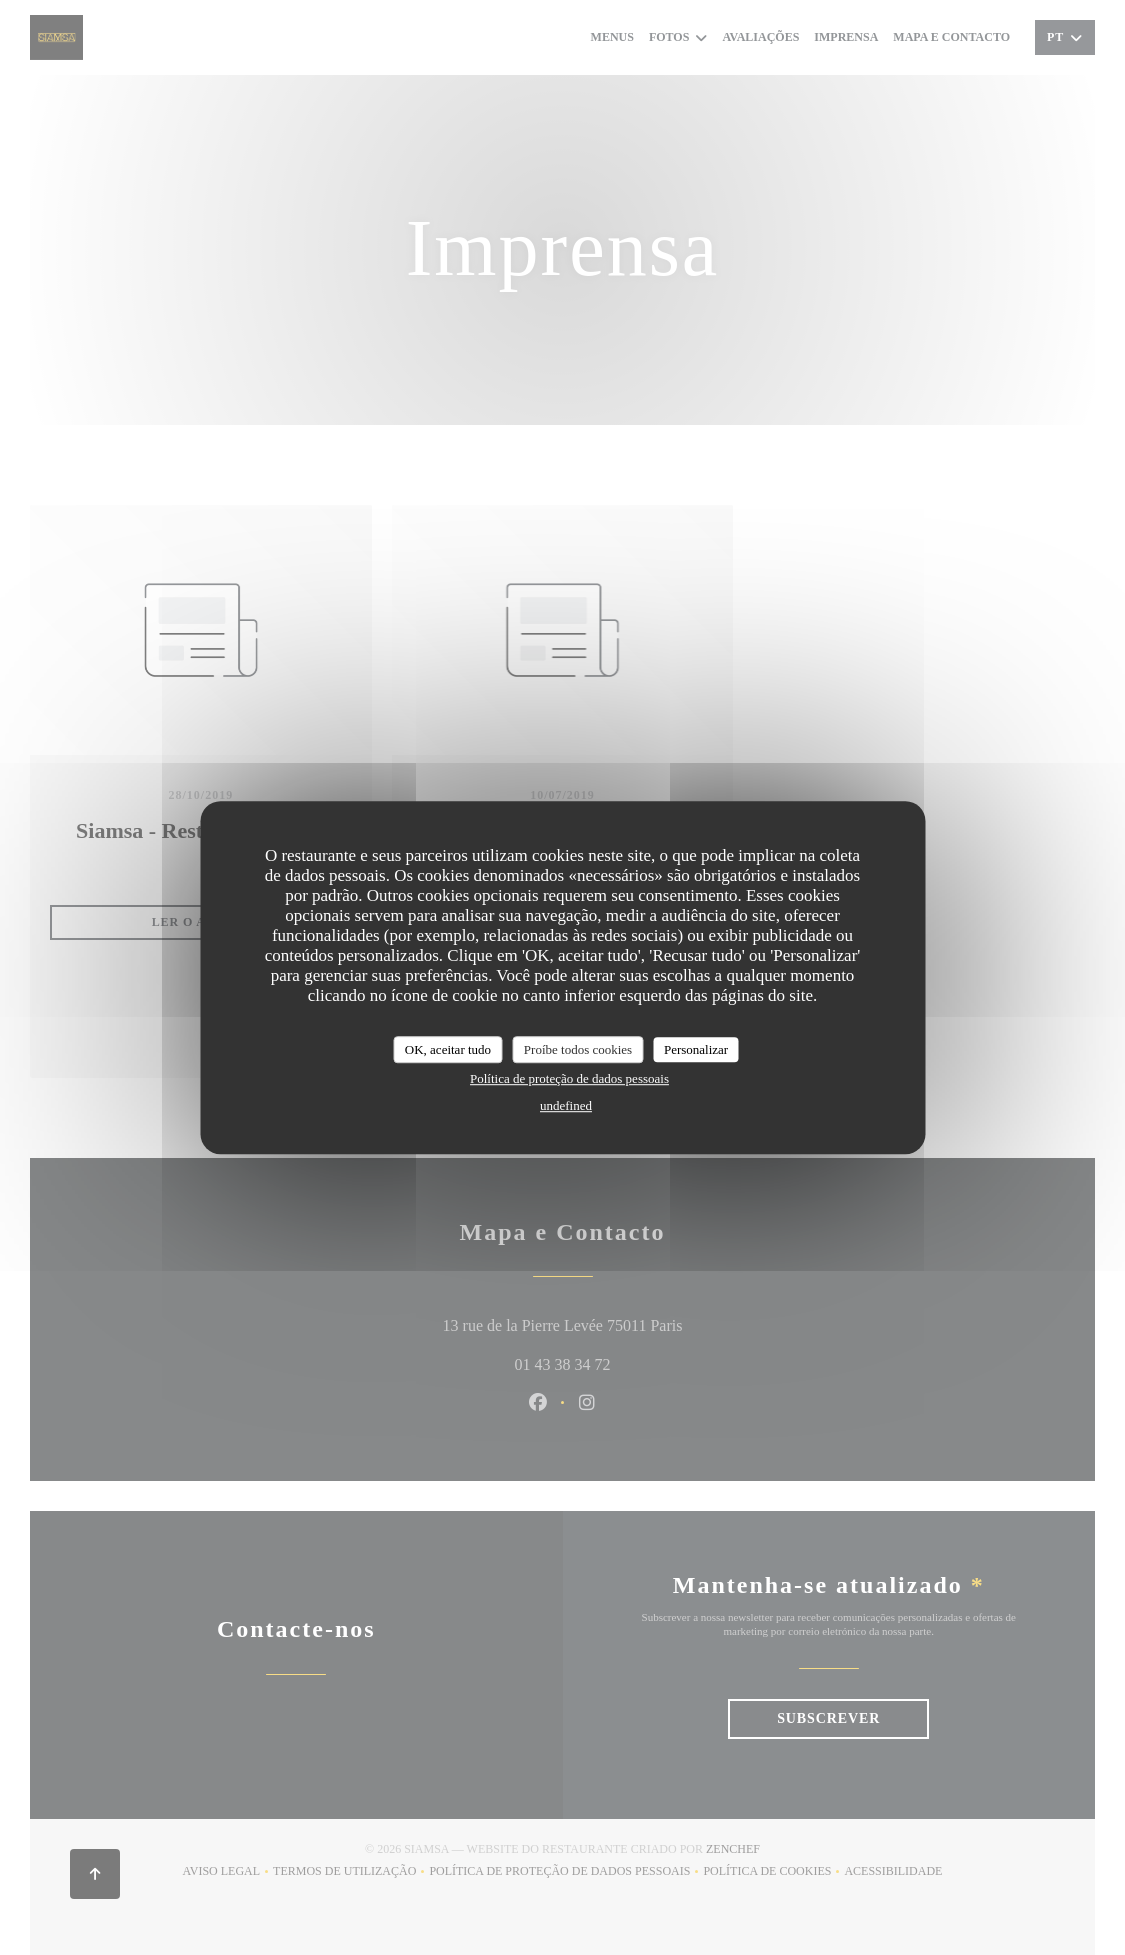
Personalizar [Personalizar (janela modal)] (696, 1049)
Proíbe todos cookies (578, 1049)
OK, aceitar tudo (448, 1049)
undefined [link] (566, 1105)
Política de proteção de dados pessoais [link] (569, 1078)
